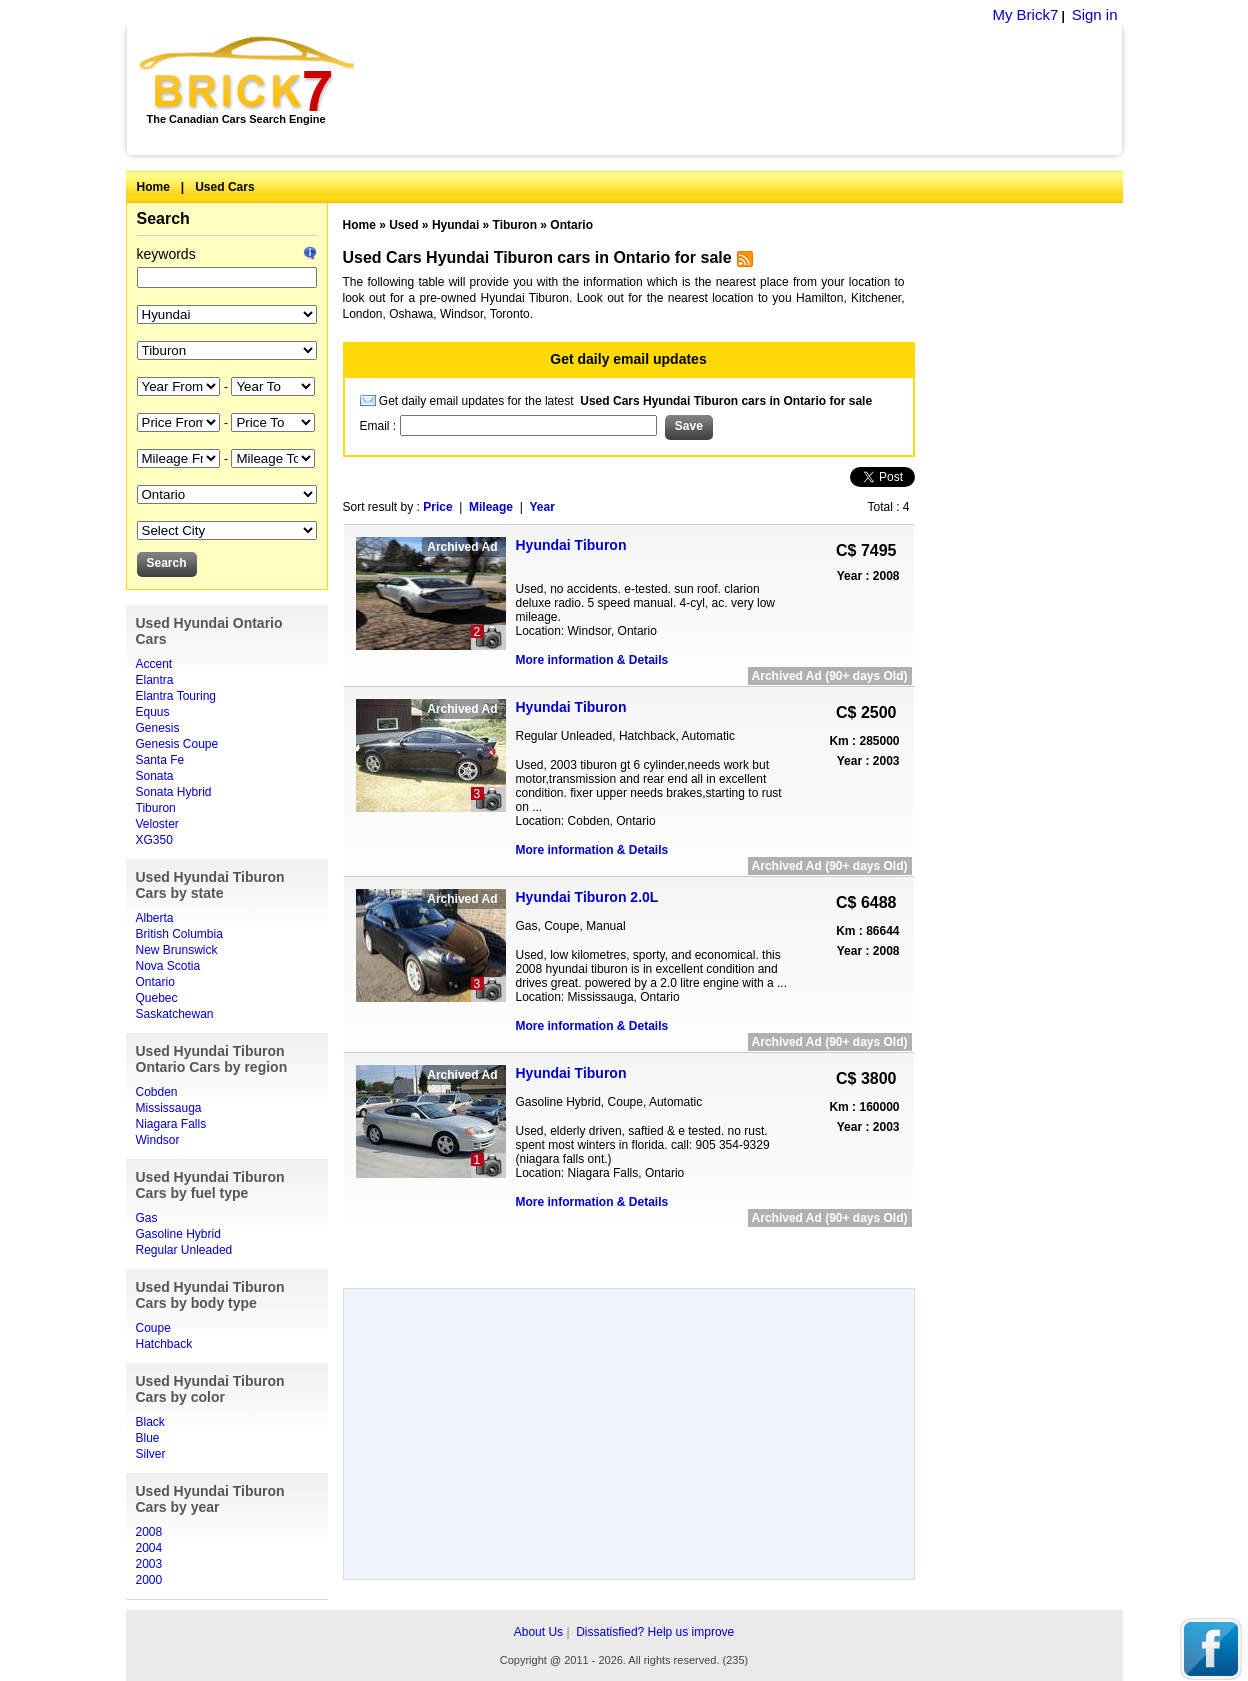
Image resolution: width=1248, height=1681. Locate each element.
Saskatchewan (175, 1014)
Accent (154, 664)
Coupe (153, 1328)
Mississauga (169, 1108)
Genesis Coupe (177, 744)
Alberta (155, 918)
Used (403, 225)
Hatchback (164, 1344)
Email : (380, 426)
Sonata (155, 776)
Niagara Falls (171, 1124)
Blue (148, 1438)
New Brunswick (177, 950)
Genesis (158, 728)
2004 (149, 1548)
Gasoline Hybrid (178, 1234)
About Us (538, 1632)
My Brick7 (1025, 14)
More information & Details (592, 660)
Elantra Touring (176, 696)
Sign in (1095, 14)
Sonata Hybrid (174, 792)
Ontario (155, 982)
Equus (153, 712)
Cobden (157, 1092)
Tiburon (156, 808)
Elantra (155, 680)
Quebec (157, 998)
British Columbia (179, 934)
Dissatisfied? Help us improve (655, 1632)
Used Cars (224, 187)
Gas (147, 1218)
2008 (149, 1532)
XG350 (154, 840)
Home (153, 187)
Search (163, 218)
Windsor (158, 1140)
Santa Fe (160, 760)
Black (150, 1422)
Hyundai (455, 225)
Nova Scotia (168, 966)
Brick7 (248, 74)
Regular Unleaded (184, 1250)
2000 (149, 1580)
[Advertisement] (749, 90)
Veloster (157, 824)
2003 (149, 1564)
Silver (151, 1454)
